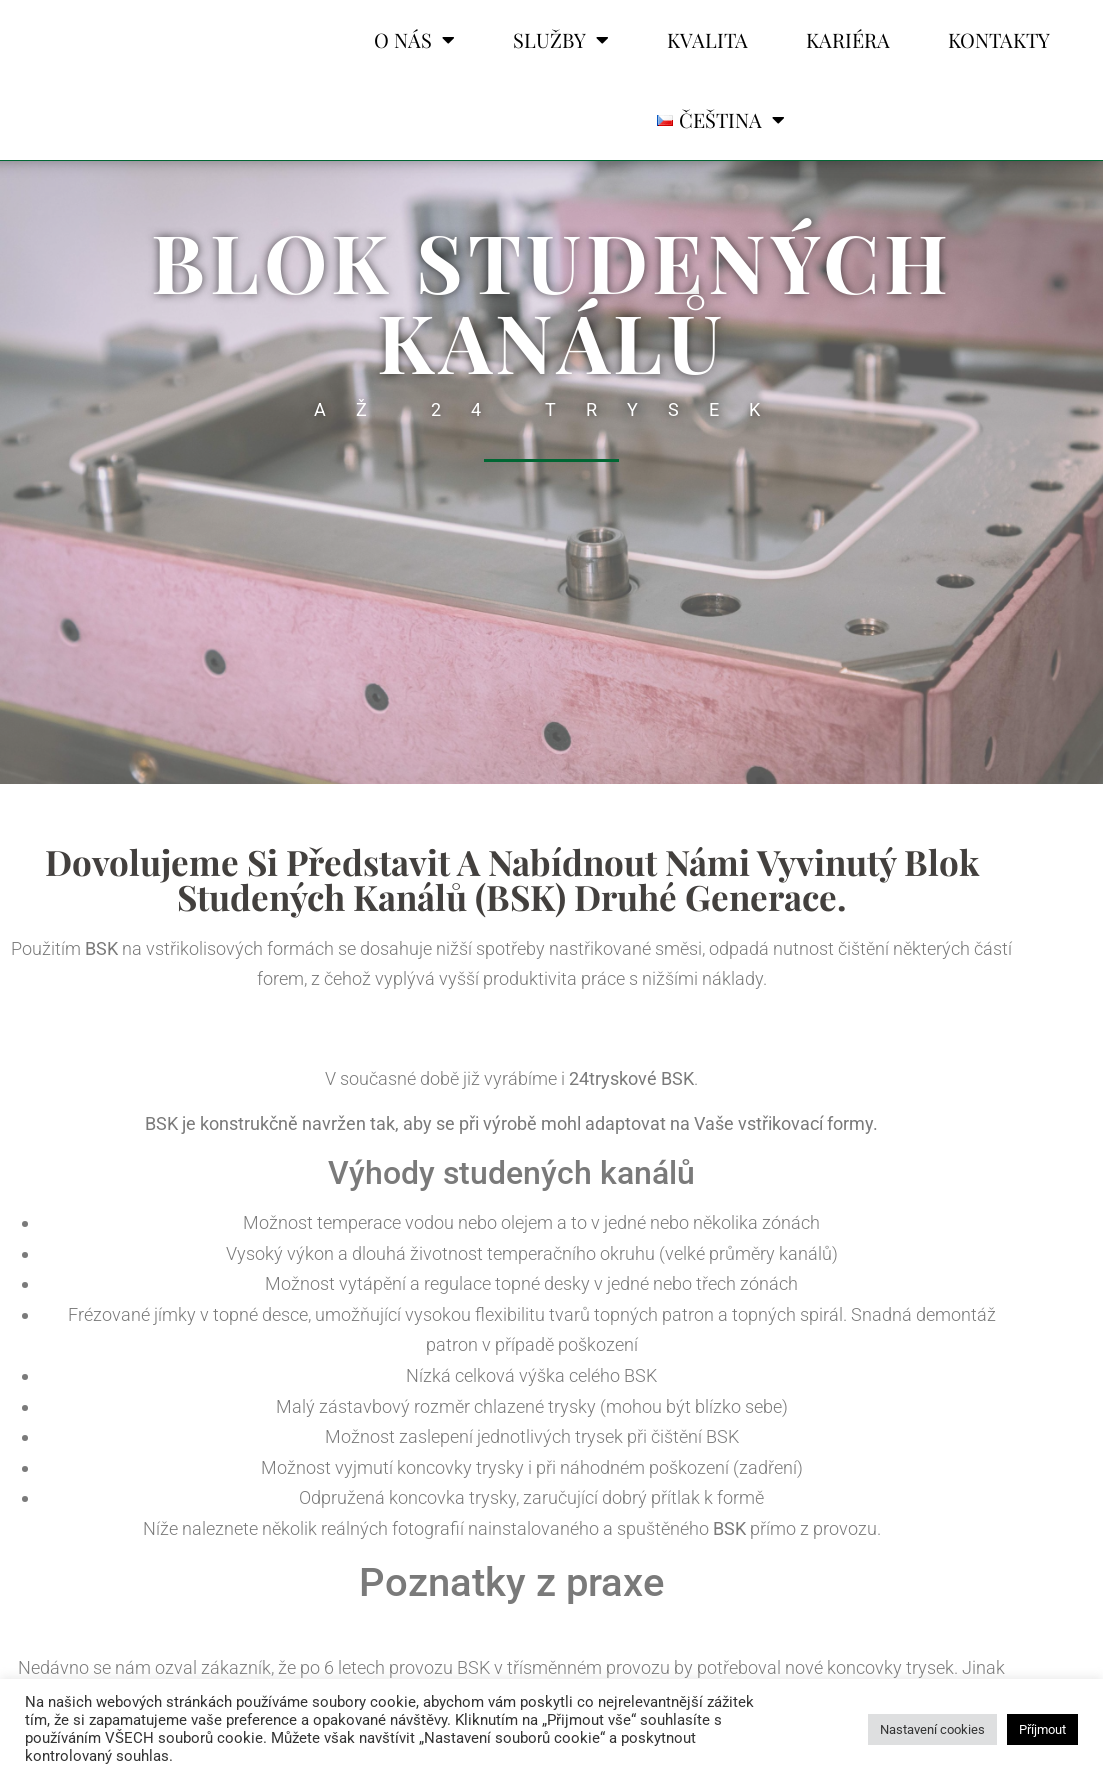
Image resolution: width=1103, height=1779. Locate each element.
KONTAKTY (999, 39)
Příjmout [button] (1042, 1729)
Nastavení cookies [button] (932, 1729)
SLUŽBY (561, 40)
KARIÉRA (848, 39)
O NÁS (414, 40)
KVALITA (707, 39)
